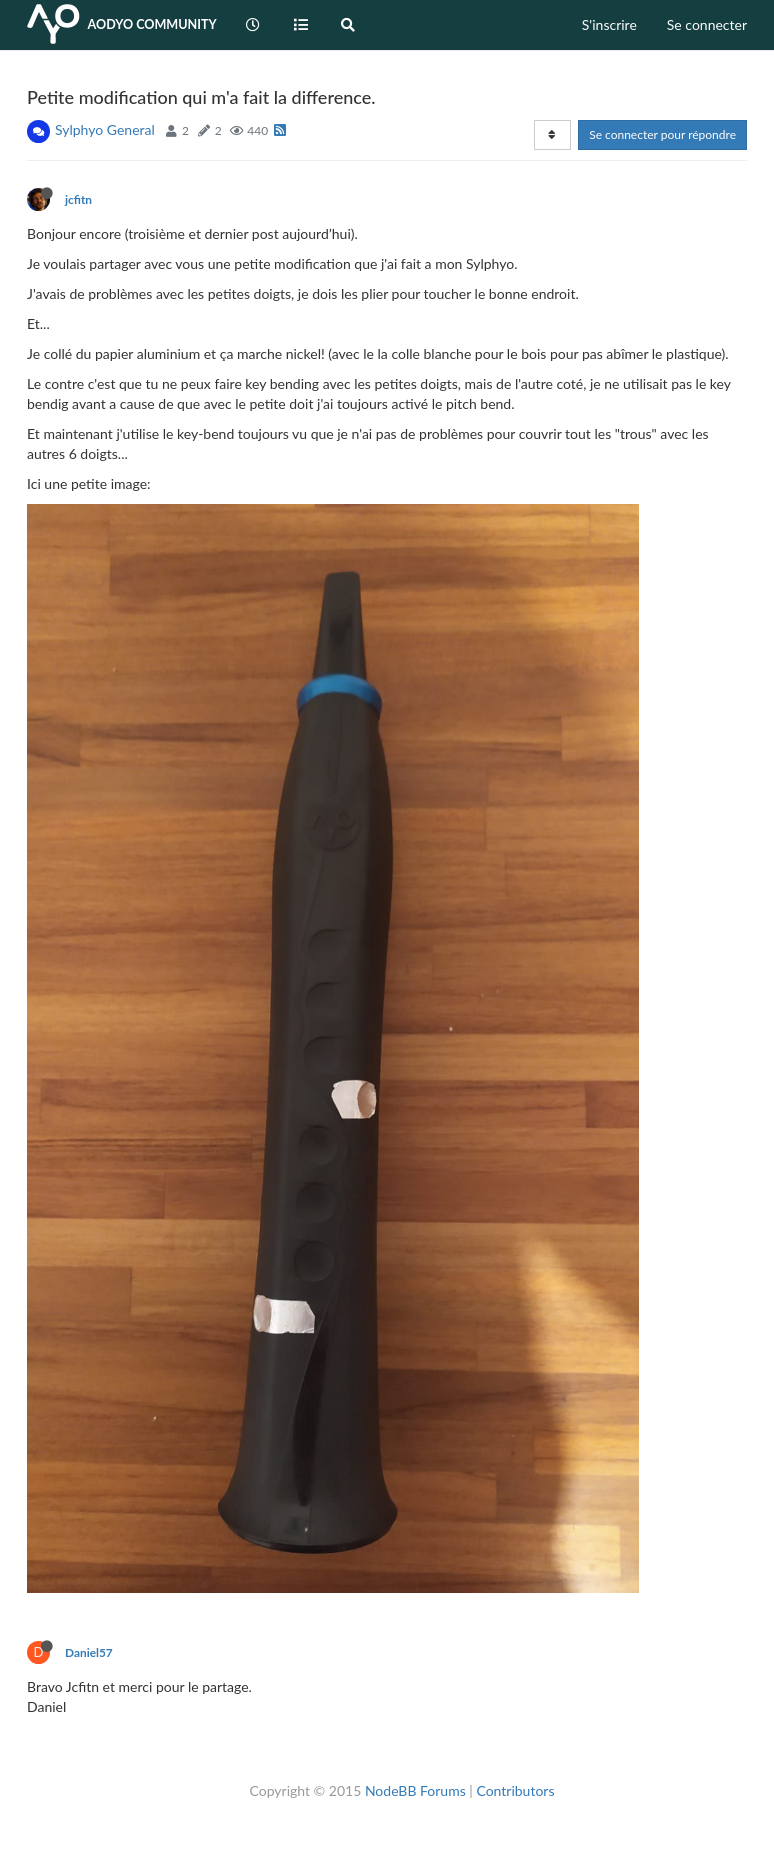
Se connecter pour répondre (662, 134)
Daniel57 (89, 1652)
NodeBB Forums (415, 1790)
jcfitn (78, 199)
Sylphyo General (105, 129)
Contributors (515, 1790)
